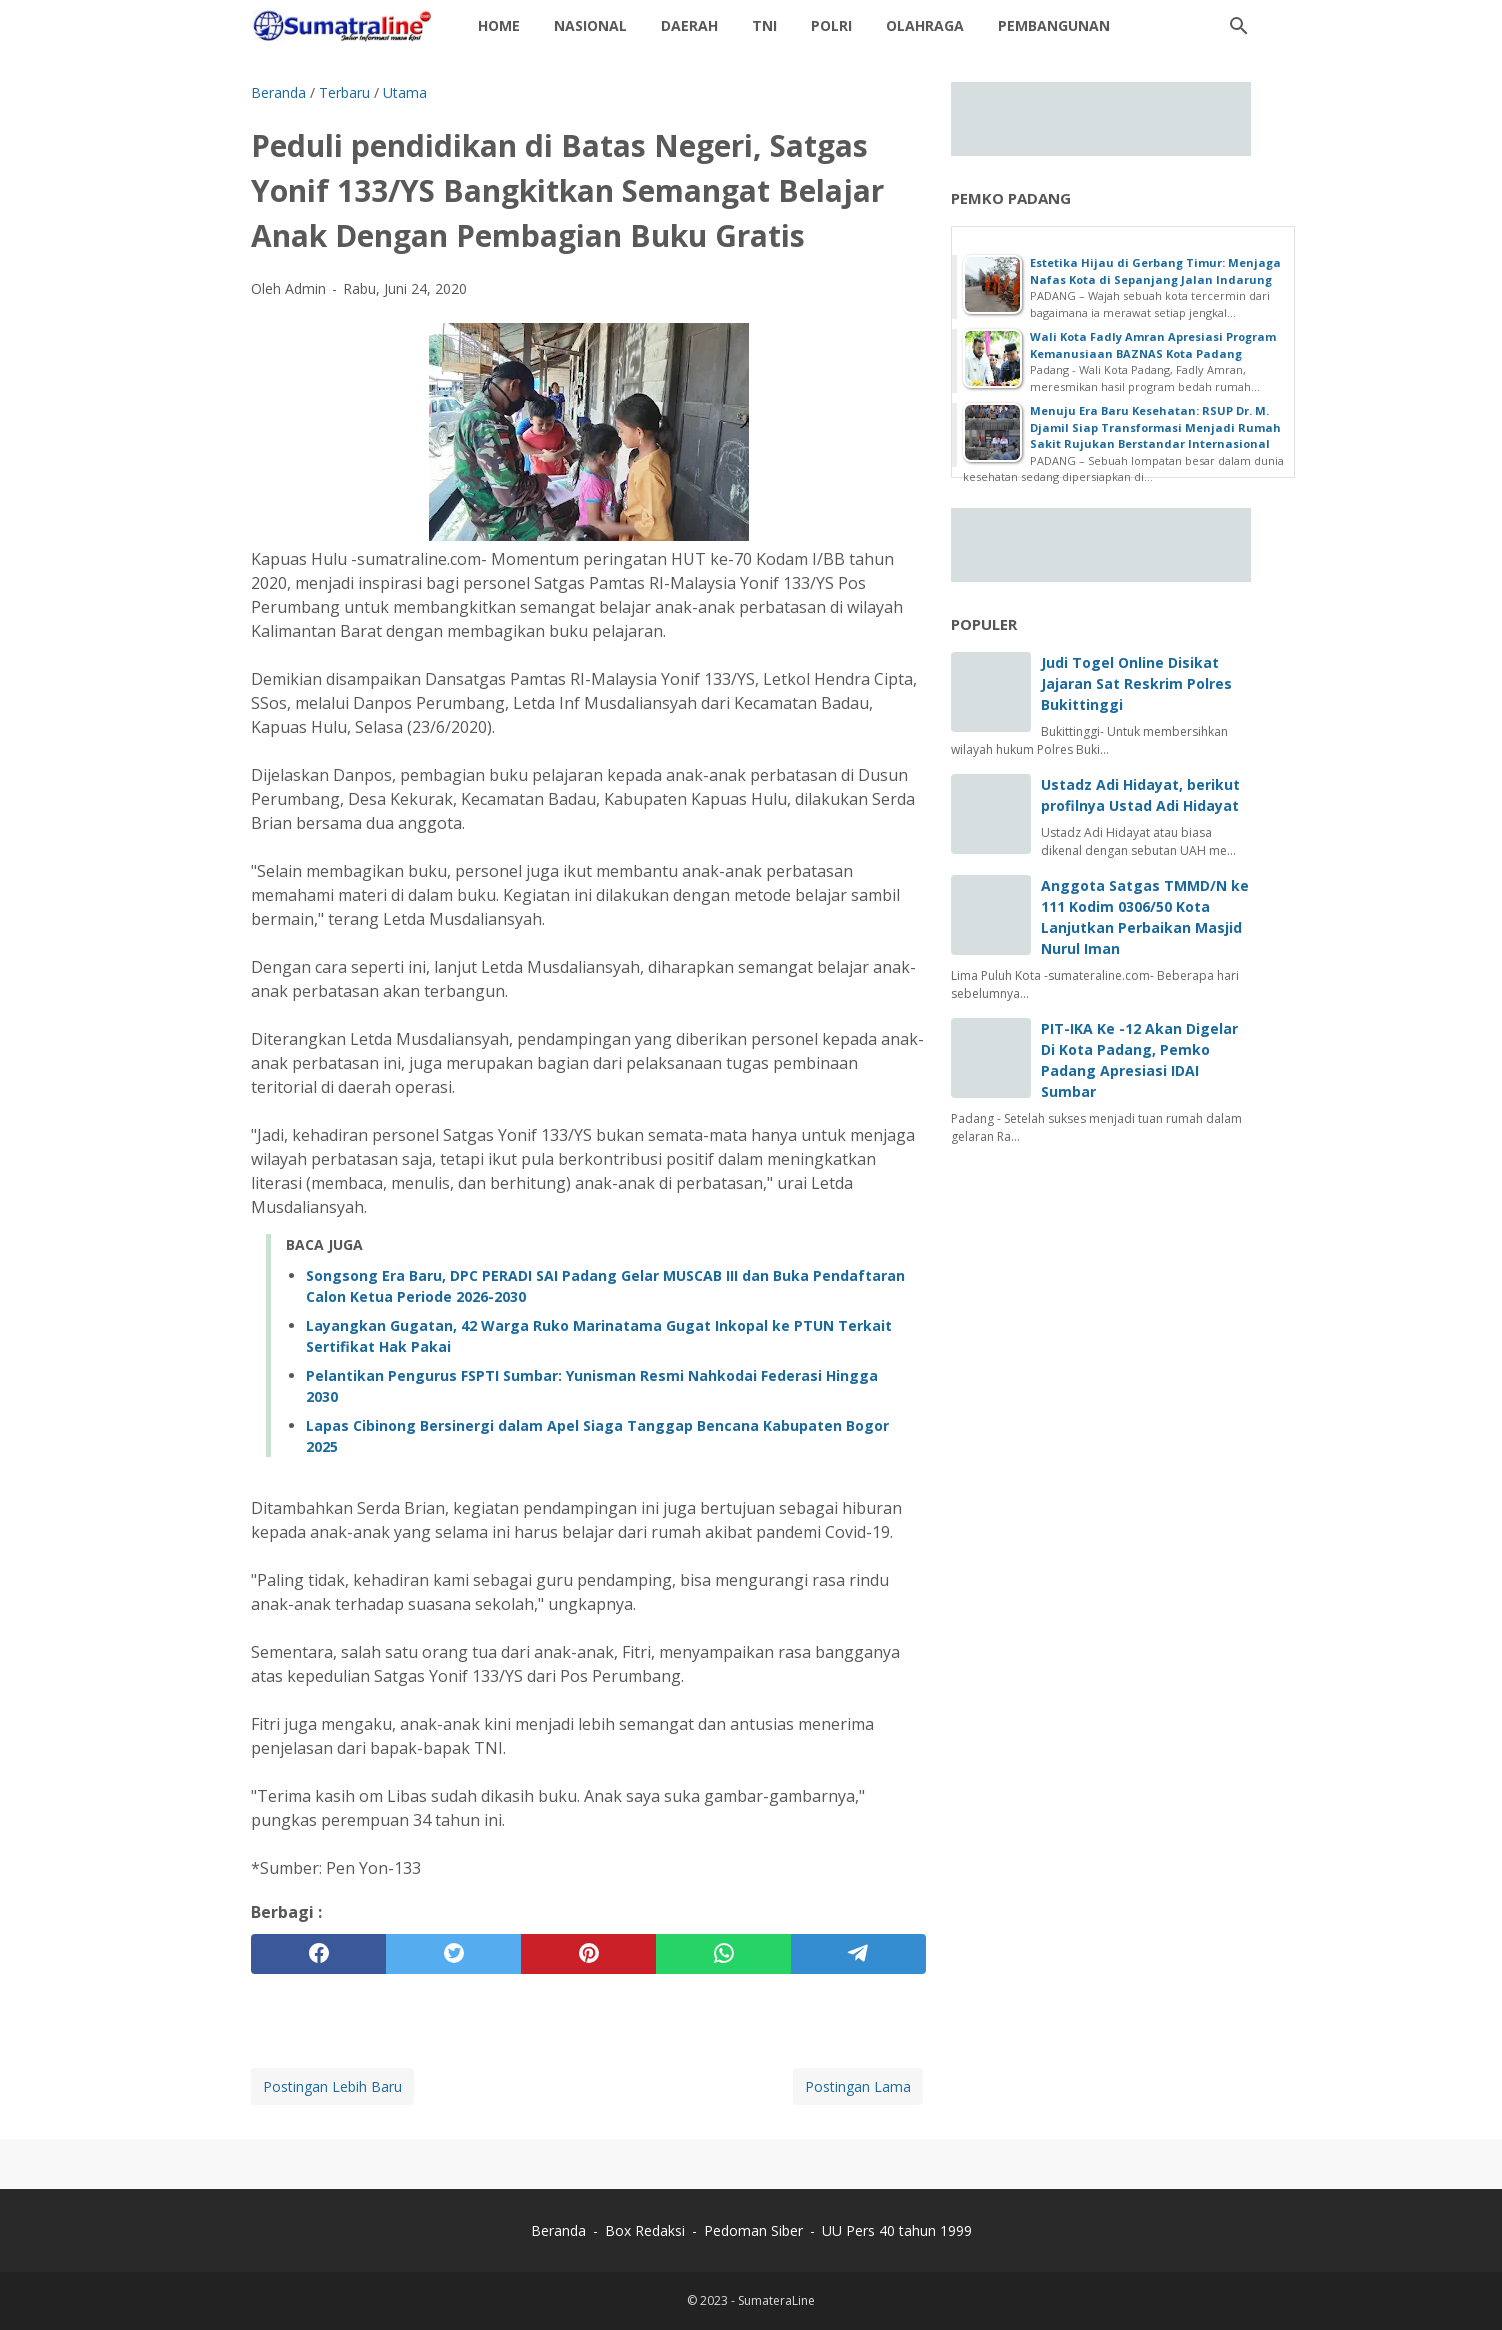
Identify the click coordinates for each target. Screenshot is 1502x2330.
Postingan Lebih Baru (332, 2086)
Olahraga (925, 25)
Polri (831, 25)
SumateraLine (776, 2300)
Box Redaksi (647, 2230)
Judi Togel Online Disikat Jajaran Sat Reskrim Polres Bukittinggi (1136, 683)
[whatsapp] (723, 1954)
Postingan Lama (858, 2086)
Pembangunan (1054, 25)
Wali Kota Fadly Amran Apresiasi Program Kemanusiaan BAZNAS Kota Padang (1153, 345)
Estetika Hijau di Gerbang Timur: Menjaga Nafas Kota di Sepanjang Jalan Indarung (1155, 271)
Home (499, 25)
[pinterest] (588, 1954)
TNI (764, 25)
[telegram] (858, 1954)
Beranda (558, 2230)
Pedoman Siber (753, 2230)
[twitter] (453, 1954)
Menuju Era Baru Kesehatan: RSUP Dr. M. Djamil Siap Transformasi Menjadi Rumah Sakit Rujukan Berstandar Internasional (1155, 427)
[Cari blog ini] (1239, 26)
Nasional (590, 25)
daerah (689, 25)
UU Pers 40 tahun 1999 (897, 2230)
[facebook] (318, 1954)
